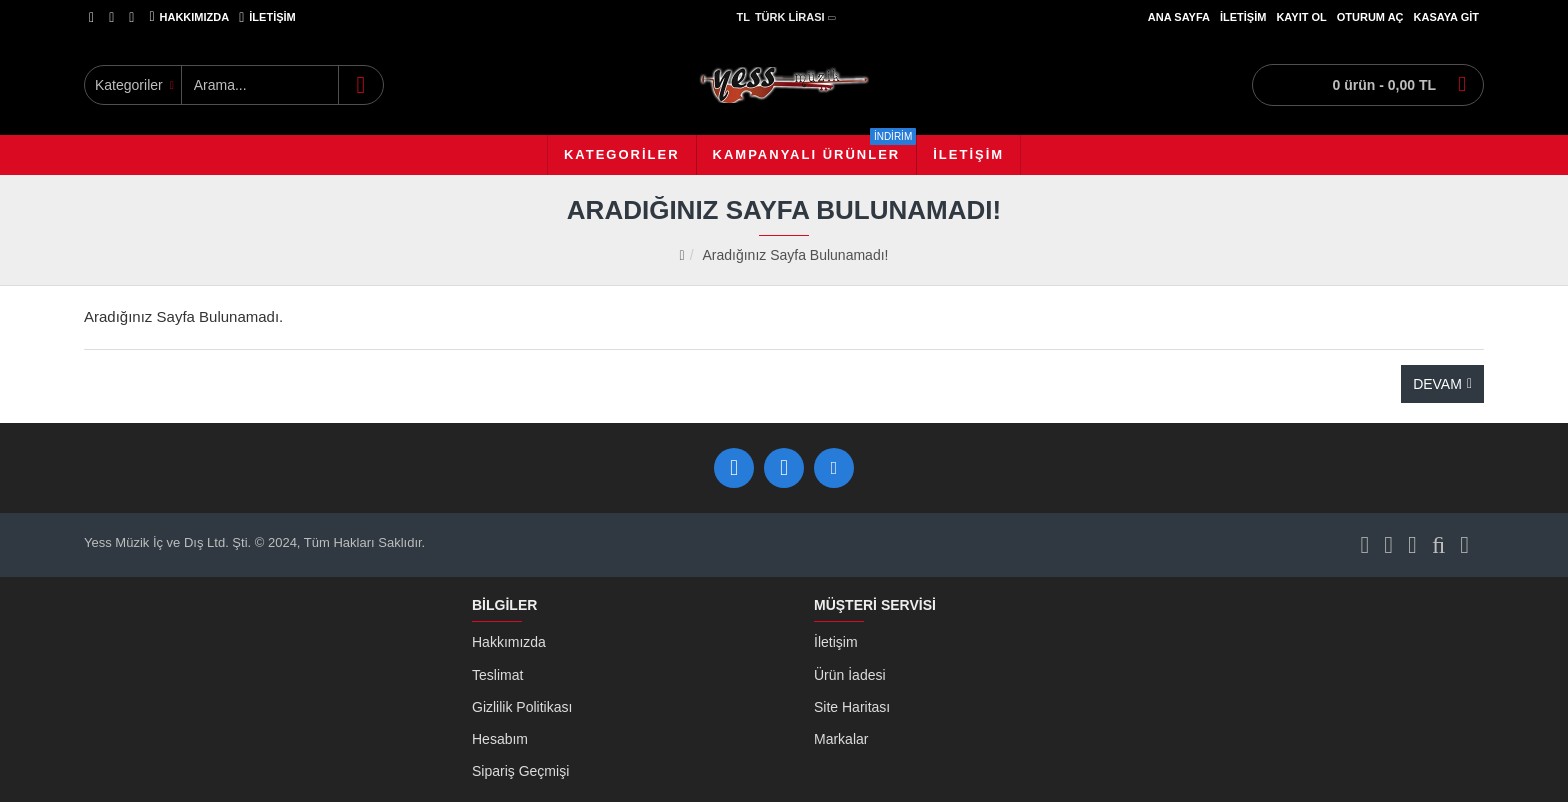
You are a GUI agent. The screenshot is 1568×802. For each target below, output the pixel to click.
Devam (1437, 384)
